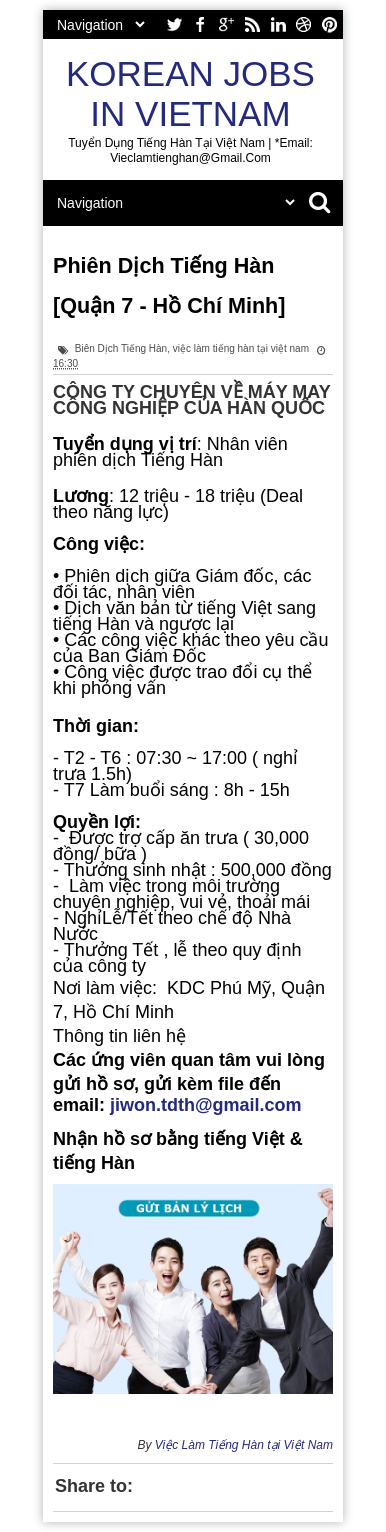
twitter (174, 24)
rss (252, 24)
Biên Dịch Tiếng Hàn (121, 348)
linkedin (278, 24)
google (226, 24)
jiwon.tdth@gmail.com (206, 1105)
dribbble (304, 24)
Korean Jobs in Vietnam (190, 93)
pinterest (330, 24)
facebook (200, 24)
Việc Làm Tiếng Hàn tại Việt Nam (244, 1445)
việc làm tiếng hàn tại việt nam (241, 348)
